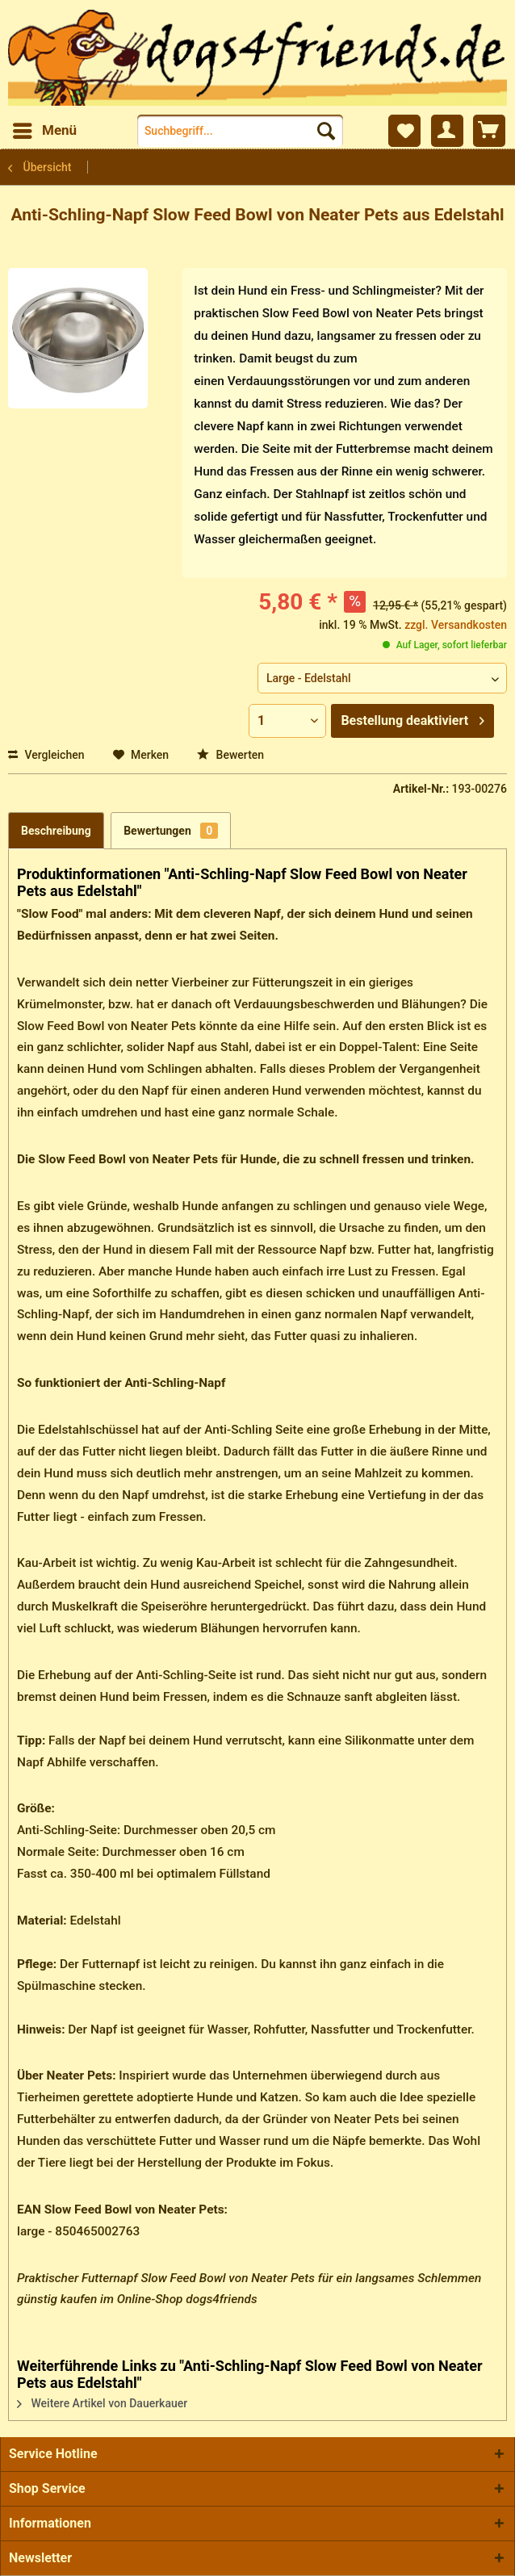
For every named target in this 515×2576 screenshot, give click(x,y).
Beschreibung (56, 830)
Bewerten (230, 754)
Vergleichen (46, 754)
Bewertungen (171, 831)
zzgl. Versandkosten (455, 624)
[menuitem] (44, 131)
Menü (45, 128)
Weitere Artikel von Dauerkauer (102, 2403)
